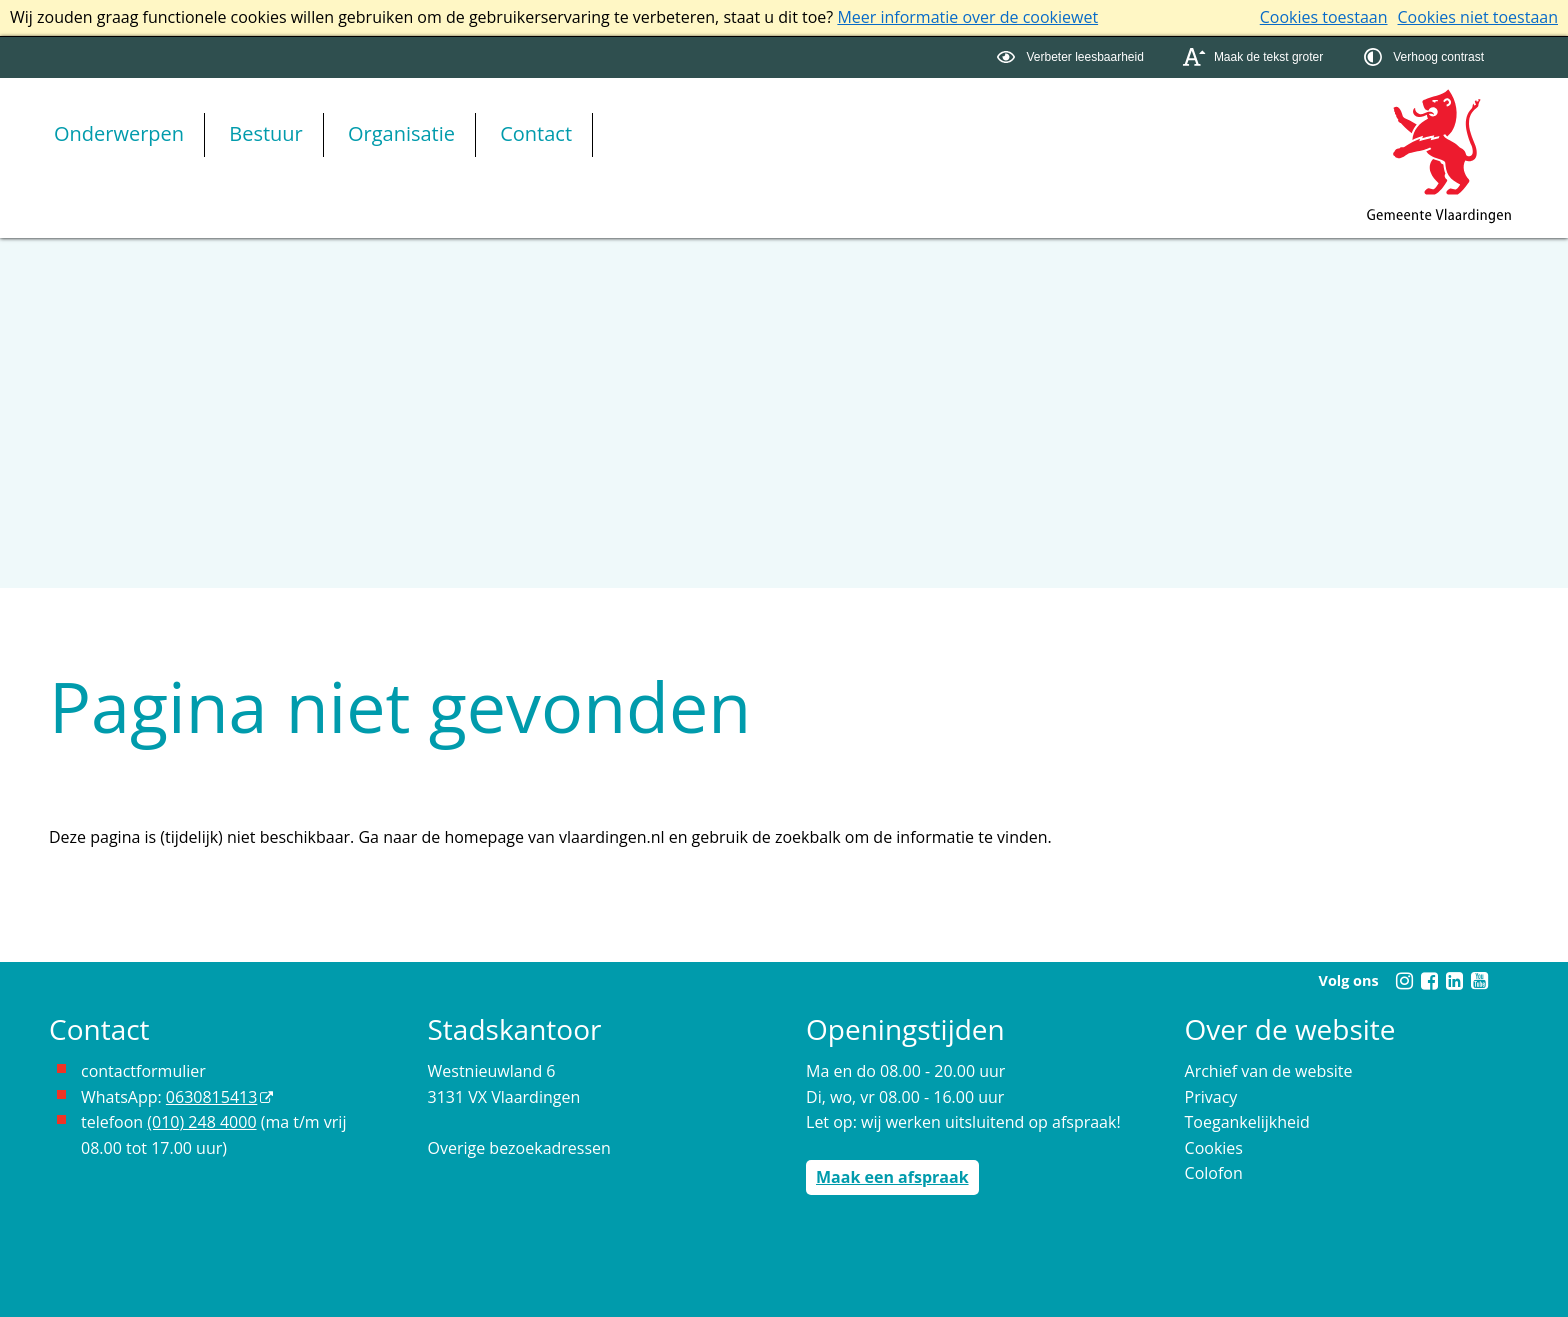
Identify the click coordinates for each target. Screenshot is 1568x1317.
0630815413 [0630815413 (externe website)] (211, 1097)
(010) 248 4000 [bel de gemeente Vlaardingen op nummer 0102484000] (201, 1122)
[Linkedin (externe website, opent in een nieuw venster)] (1454, 981)
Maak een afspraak (892, 1177)
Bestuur (266, 133)
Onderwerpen (119, 133)
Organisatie (401, 133)
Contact (536, 133)
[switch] (1072, 57)
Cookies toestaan (1324, 17)
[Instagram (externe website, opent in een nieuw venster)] (1404, 981)
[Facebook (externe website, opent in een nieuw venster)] (1429, 981)
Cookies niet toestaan (1478, 17)
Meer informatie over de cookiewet (967, 17)
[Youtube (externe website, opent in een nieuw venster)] (1479, 981)
